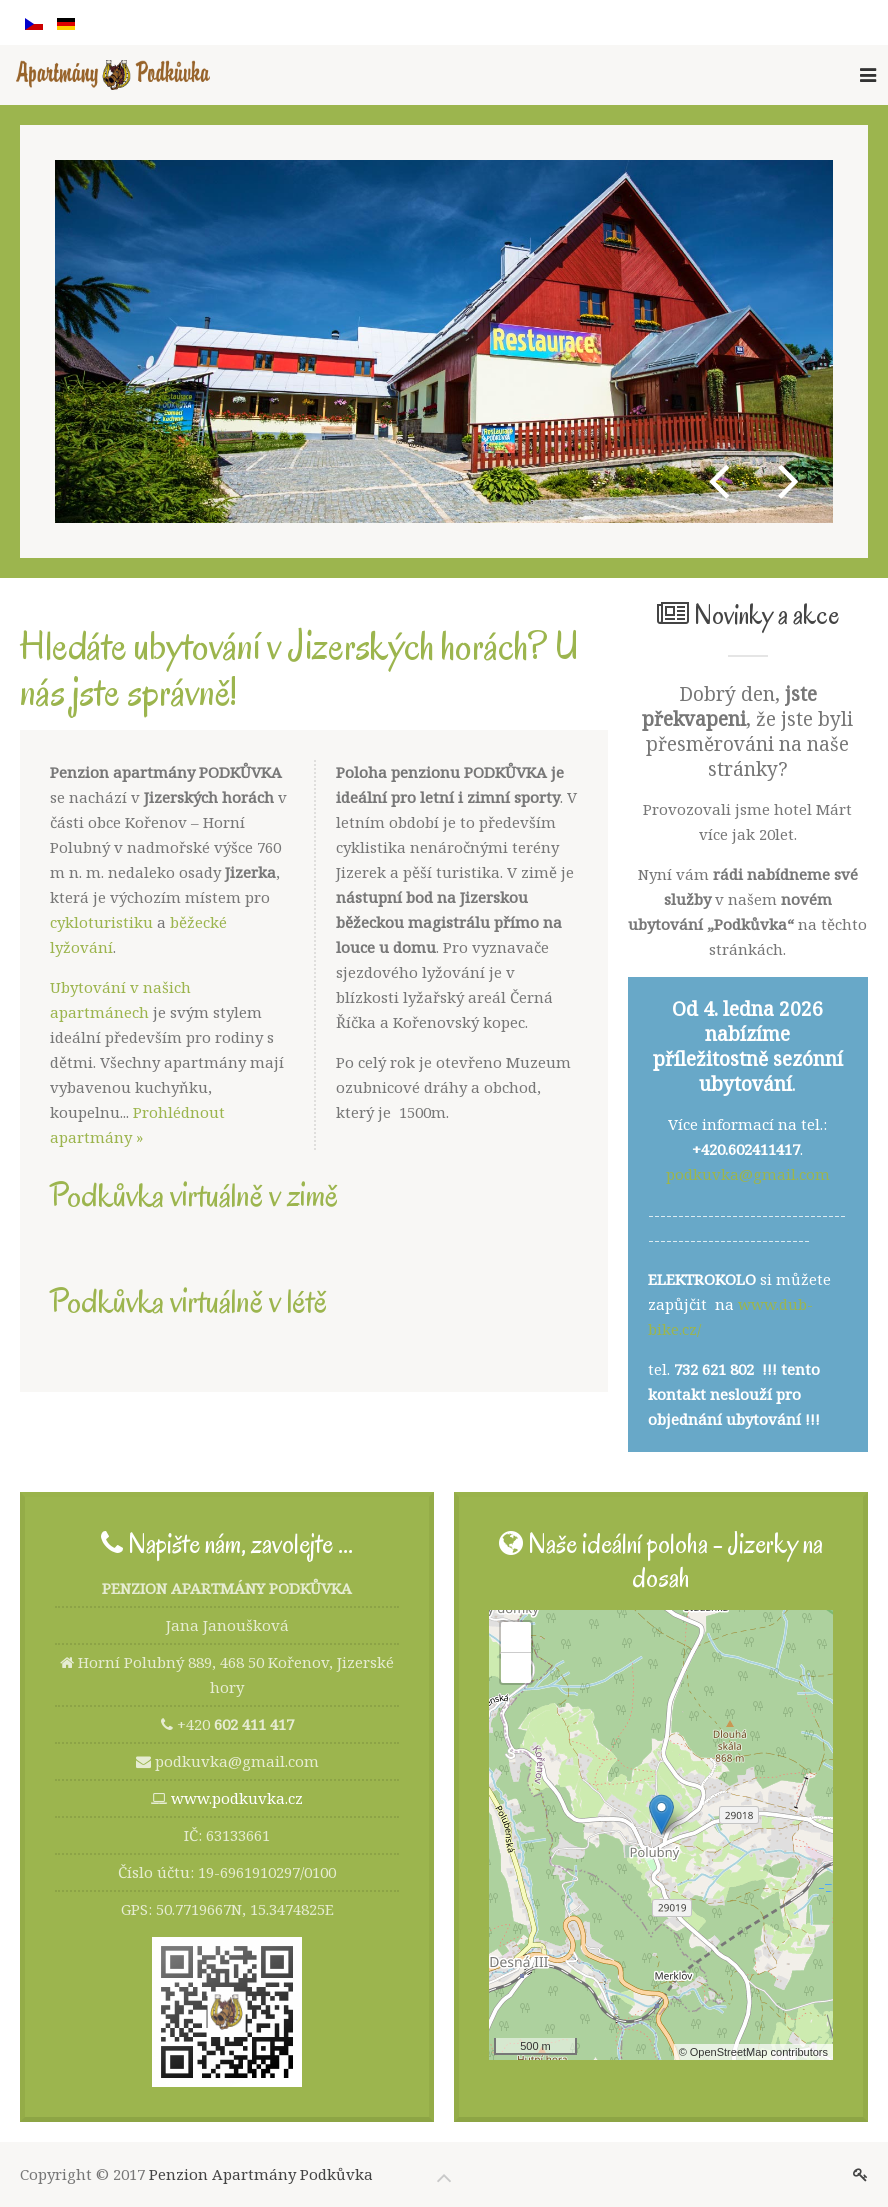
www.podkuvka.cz (237, 1798)
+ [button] (516, 1637)
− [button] (516, 1668)
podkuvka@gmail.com (748, 1174)
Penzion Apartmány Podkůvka (261, 2174)
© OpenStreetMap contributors (753, 2052)
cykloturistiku (101, 922)
